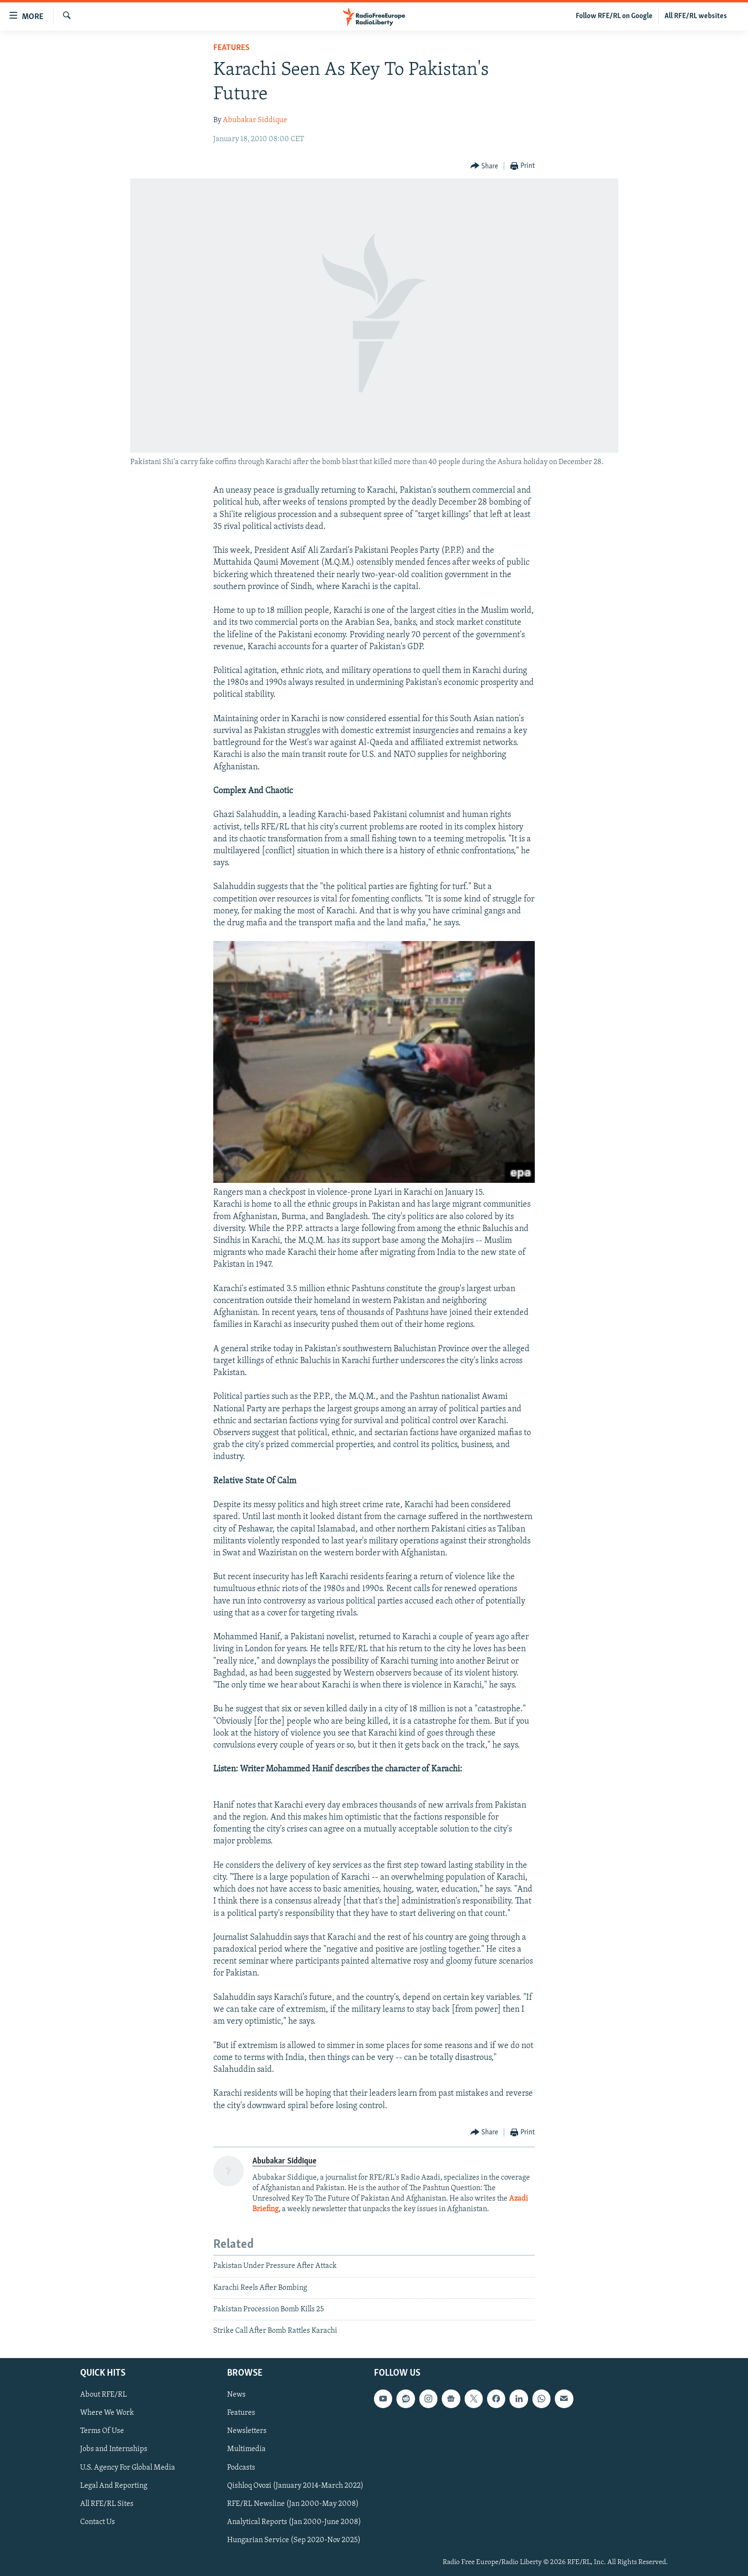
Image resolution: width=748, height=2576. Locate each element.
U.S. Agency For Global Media (127, 2467)
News (236, 2395)
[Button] (484, 166)
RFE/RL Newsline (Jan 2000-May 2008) (293, 2503)
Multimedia (246, 2449)
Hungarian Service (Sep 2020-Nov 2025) (294, 2540)
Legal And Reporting (113, 2485)
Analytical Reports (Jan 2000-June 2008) (294, 2521)
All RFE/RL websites (696, 16)
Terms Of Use (102, 2431)
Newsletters (247, 2431)
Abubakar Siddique (255, 120)
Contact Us (97, 2521)
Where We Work (107, 2413)
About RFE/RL (103, 2395)
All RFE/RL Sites (107, 2503)
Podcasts (241, 2467)
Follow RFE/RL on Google (614, 16)
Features (231, 47)
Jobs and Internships (113, 2449)
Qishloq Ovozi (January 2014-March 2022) (295, 2485)
